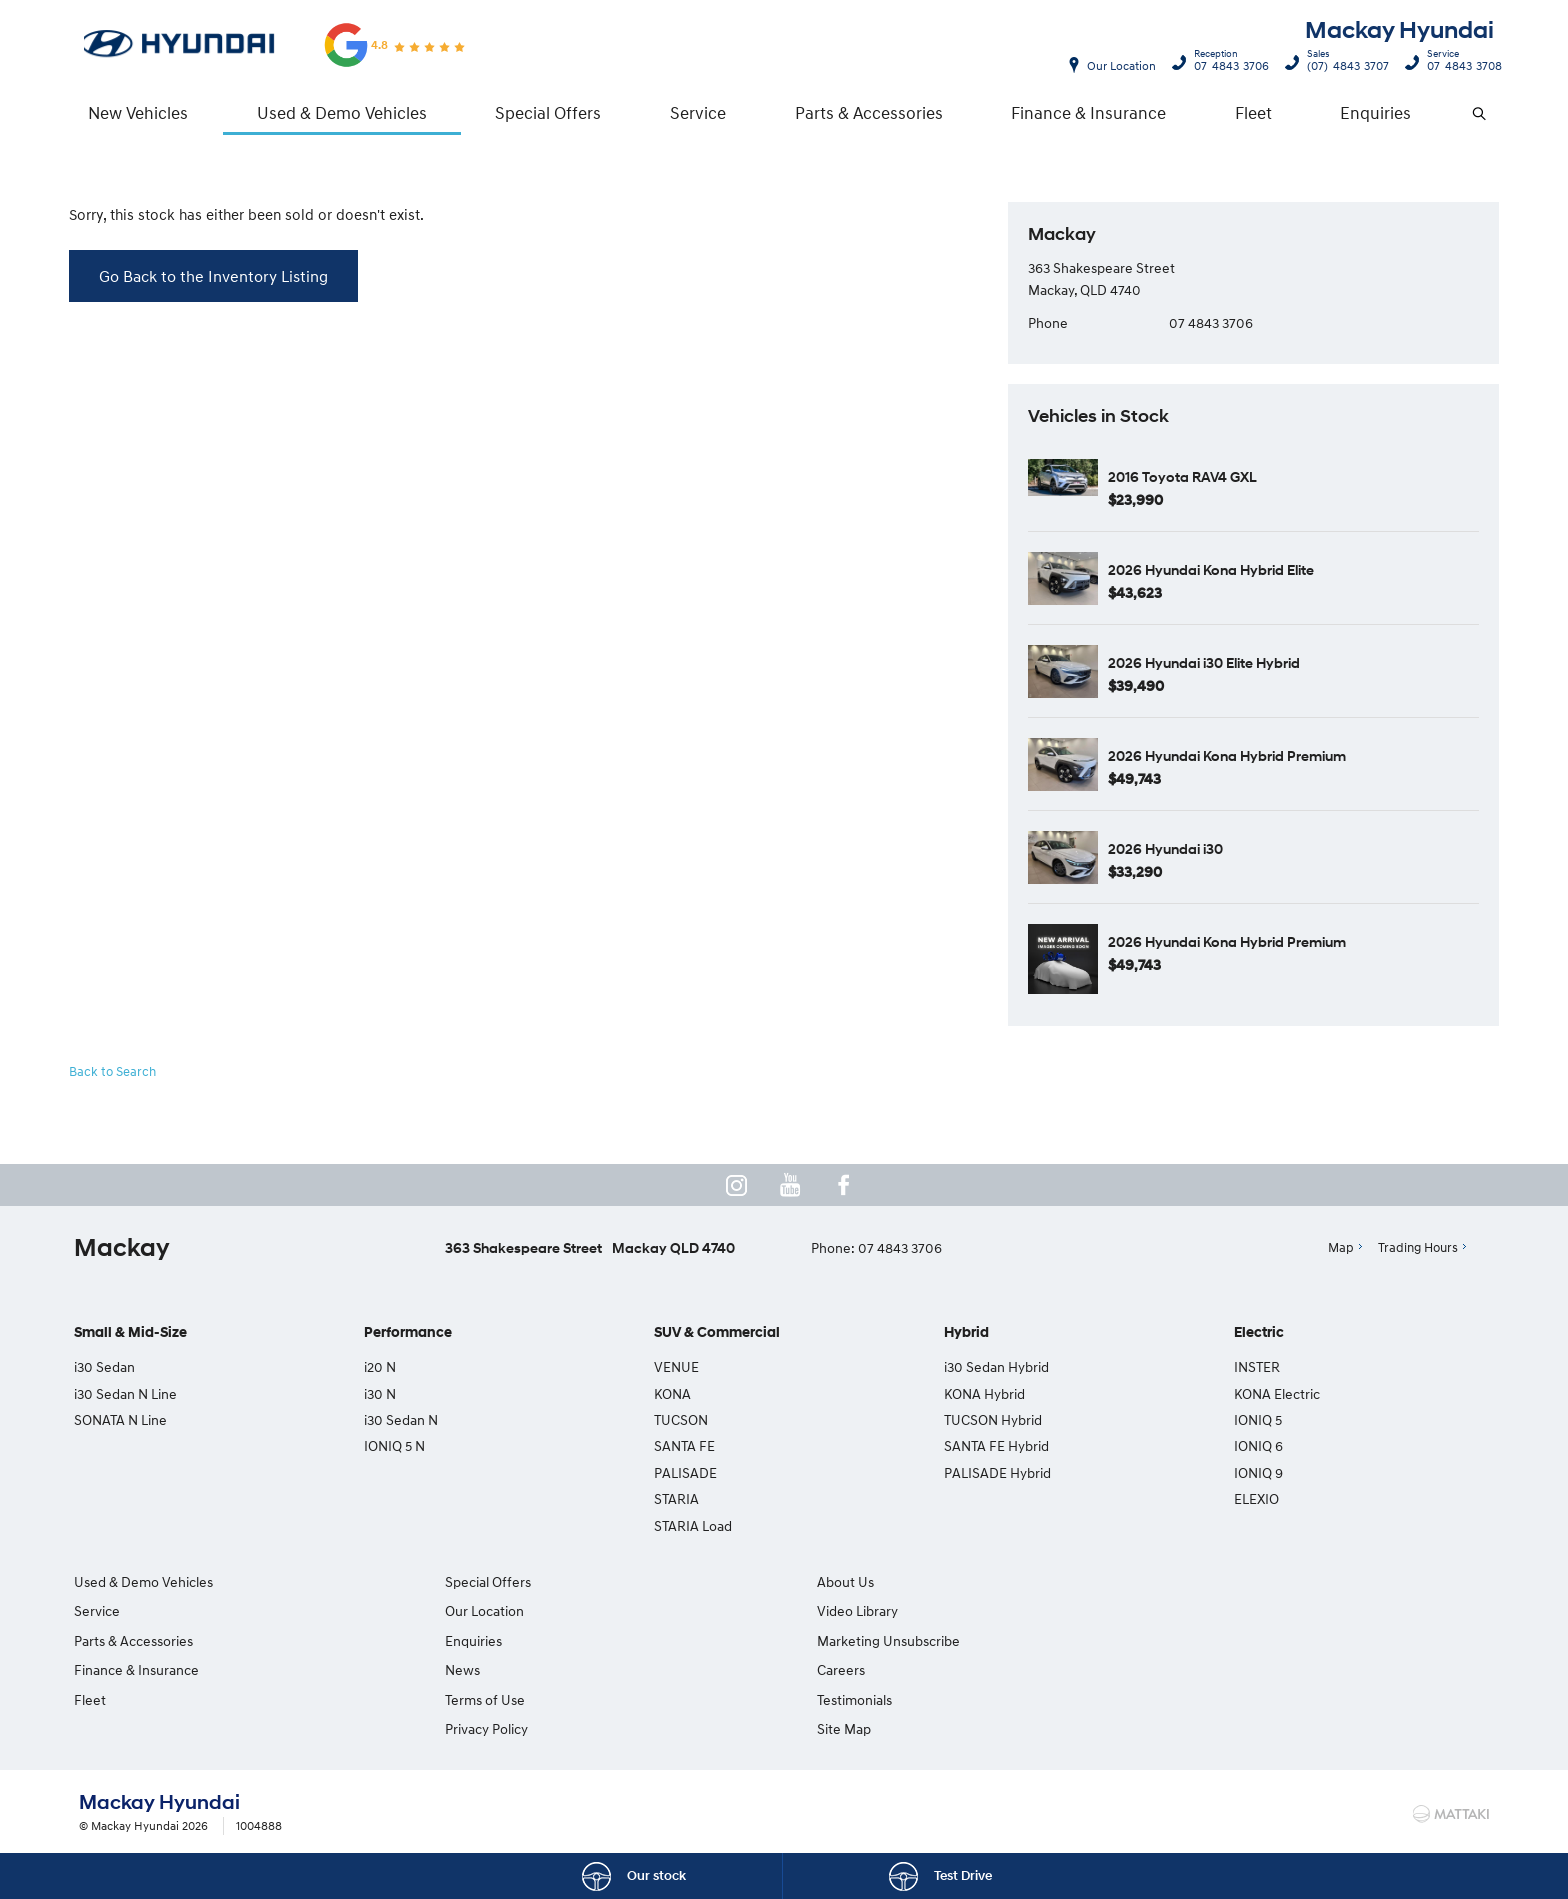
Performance (408, 1333)
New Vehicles (138, 112)
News (454, 1670)
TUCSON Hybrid (993, 1420)
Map (1341, 1248)
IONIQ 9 (1258, 1473)
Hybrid (966, 1333)
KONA (672, 1393)
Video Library (839, 1611)
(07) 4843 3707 (1343, 63)
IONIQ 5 (1258, 1420)
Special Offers (548, 112)
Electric (1259, 1333)
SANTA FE (684, 1446)
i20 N (380, 1367)
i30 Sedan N (401, 1420)
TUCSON (681, 1420)
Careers (1186, 1582)
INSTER (1257, 1367)
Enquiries (1375, 112)
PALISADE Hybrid (997, 1473)
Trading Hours (1418, 1248)
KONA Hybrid (984, 1393)
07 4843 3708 (1460, 63)
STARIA (676, 1499)
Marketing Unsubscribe (870, 1640)
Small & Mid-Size (130, 1333)
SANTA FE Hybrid (996, 1446)
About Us (827, 1582)
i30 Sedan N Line (125, 1393)
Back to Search (113, 1072)
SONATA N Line (120, 1420)
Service (698, 112)
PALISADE (685, 1473)
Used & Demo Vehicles (342, 112)
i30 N (380, 1393)
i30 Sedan (104, 1367)
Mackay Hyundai (1399, 30)
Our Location (1121, 65)
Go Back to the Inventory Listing (213, 276)
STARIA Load (693, 1525)
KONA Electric (1277, 1393)
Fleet (1253, 112)
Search (1467, 113)
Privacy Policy (478, 1729)
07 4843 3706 (1227, 63)
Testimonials (1199, 1611)
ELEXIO (1256, 1499)
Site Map (1189, 1640)
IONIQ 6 (1258, 1446)
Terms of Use (477, 1699)
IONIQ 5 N (394, 1446)
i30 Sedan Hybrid (996, 1367)
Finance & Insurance (1088, 112)
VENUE (676, 1367)
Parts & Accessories (869, 112)
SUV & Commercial (717, 1333)
